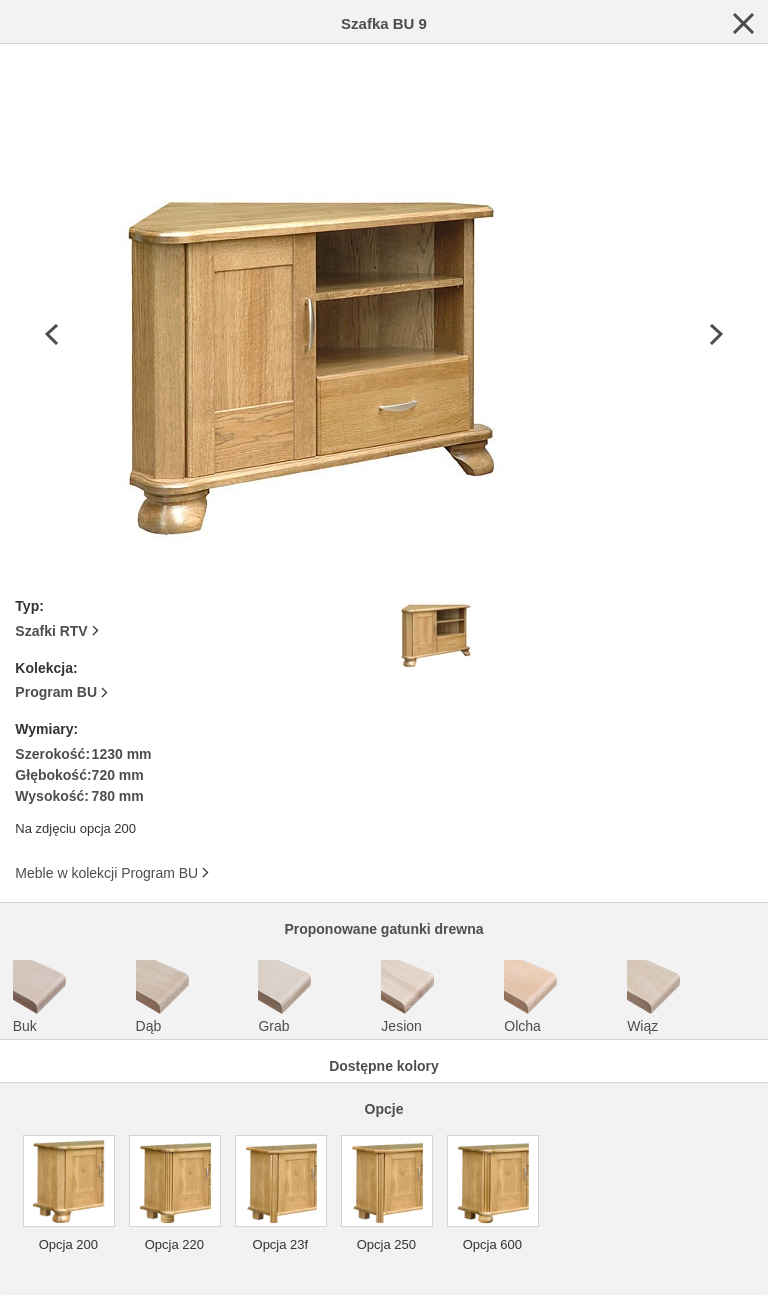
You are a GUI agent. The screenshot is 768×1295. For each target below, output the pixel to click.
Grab (286, 997)
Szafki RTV (51, 631)
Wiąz (655, 997)
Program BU (56, 692)
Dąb (164, 997)
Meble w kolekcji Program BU (106, 873)
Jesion (409, 997)
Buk (41, 997)
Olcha (532, 997)
